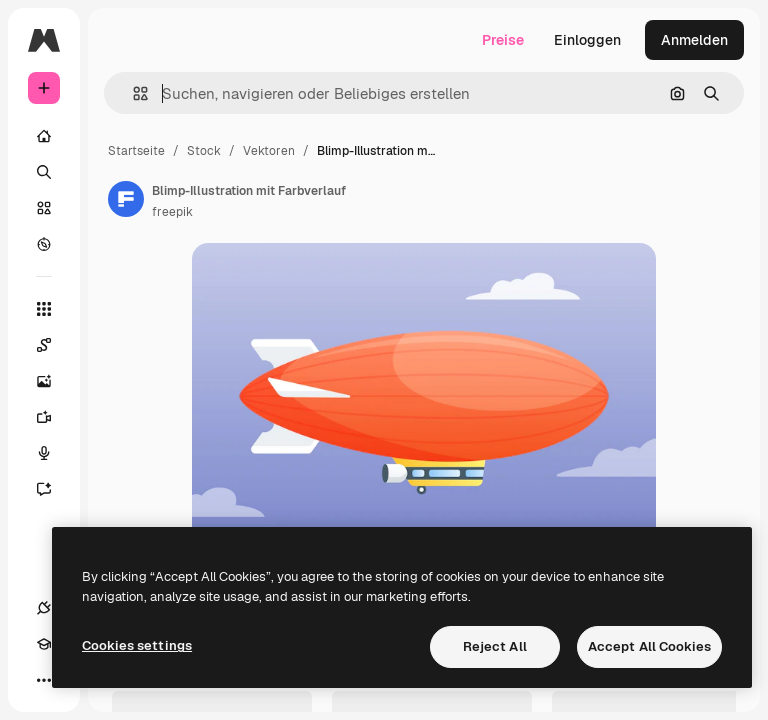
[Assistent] (54, 489)
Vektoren (269, 151)
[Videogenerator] (54, 417)
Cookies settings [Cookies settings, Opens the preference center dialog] (137, 645)
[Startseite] (44, 136)
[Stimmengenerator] (54, 453)
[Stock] (44, 208)
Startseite (136, 151)
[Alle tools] (44, 309)
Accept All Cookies (649, 646)
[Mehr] (44, 680)
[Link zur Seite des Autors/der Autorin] (126, 199)
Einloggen (587, 40)
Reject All (495, 646)
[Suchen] (44, 172)
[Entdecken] (44, 244)
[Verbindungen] (44, 608)
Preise (503, 40)
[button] (132, 93)
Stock (204, 151)
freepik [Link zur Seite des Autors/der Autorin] (172, 212)
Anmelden (694, 40)
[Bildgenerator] (54, 381)
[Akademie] (44, 644)
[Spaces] (54, 345)
